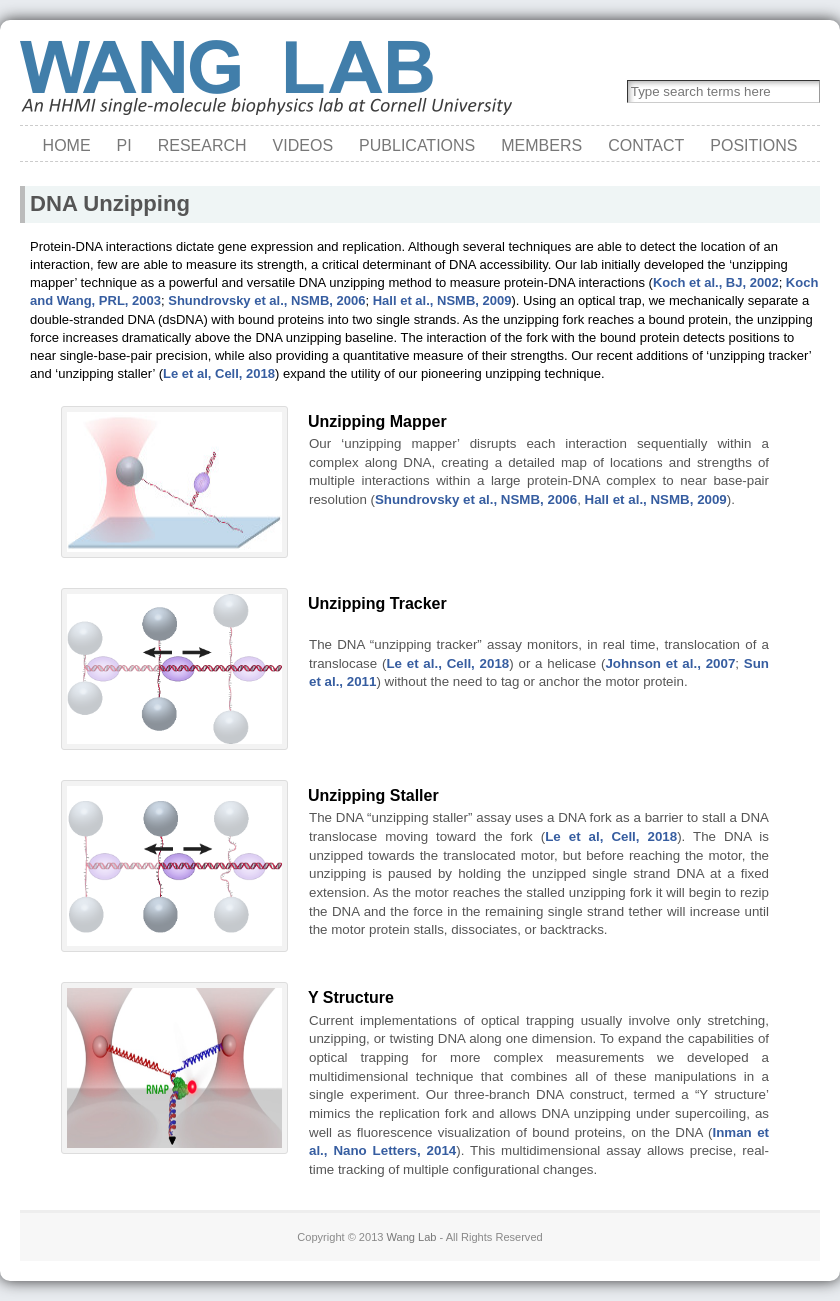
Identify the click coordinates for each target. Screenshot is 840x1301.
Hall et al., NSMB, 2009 (442, 300)
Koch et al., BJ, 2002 (716, 282)
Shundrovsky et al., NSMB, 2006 (266, 300)
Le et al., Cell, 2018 (447, 663)
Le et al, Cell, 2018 (219, 373)
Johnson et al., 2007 (670, 663)
